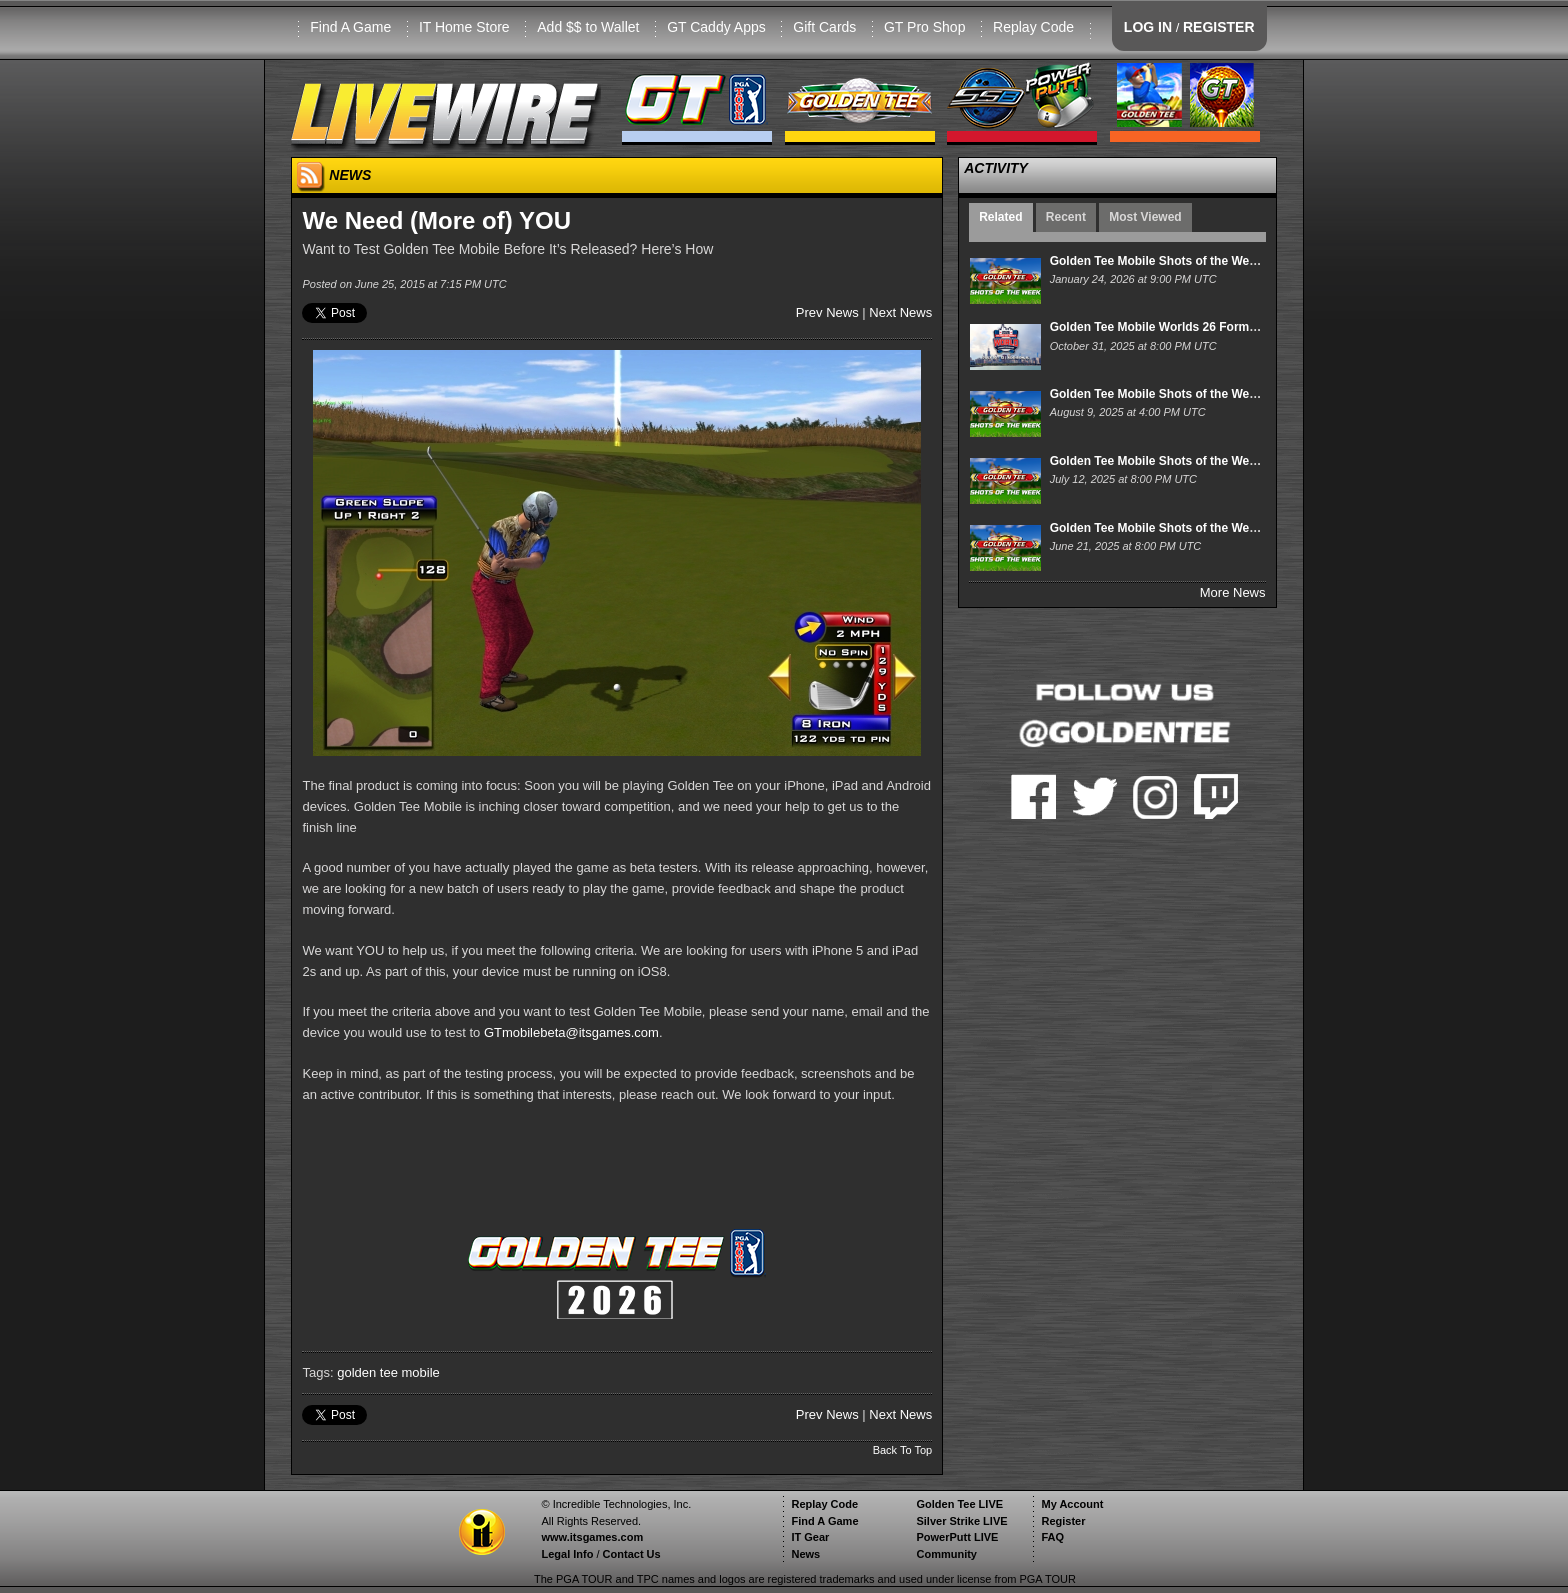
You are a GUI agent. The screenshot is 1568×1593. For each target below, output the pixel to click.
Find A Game (350, 27)
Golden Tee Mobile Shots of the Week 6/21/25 (1178, 528)
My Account (1072, 1504)
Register (1063, 1521)
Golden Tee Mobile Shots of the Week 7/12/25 (1178, 461)
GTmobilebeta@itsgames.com (571, 1032)
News (805, 1554)
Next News (900, 312)
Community (946, 1554)
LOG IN (1148, 27)
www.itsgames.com (592, 1537)
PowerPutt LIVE (957, 1537)
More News (1233, 592)
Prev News (827, 312)
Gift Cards (824, 27)
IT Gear (810, 1537)
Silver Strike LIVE (961, 1521)
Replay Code (1033, 27)
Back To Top (903, 1450)
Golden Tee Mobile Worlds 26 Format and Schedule (1196, 327)
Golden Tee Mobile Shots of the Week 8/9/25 (1175, 394)
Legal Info (567, 1554)
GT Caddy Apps (716, 27)
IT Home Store (464, 27)
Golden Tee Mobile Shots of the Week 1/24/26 (1178, 261)
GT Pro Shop (924, 27)
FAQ (1052, 1537)
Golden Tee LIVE (959, 1504)
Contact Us (632, 1554)
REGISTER (1219, 27)
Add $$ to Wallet (588, 27)
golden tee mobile (388, 1372)
